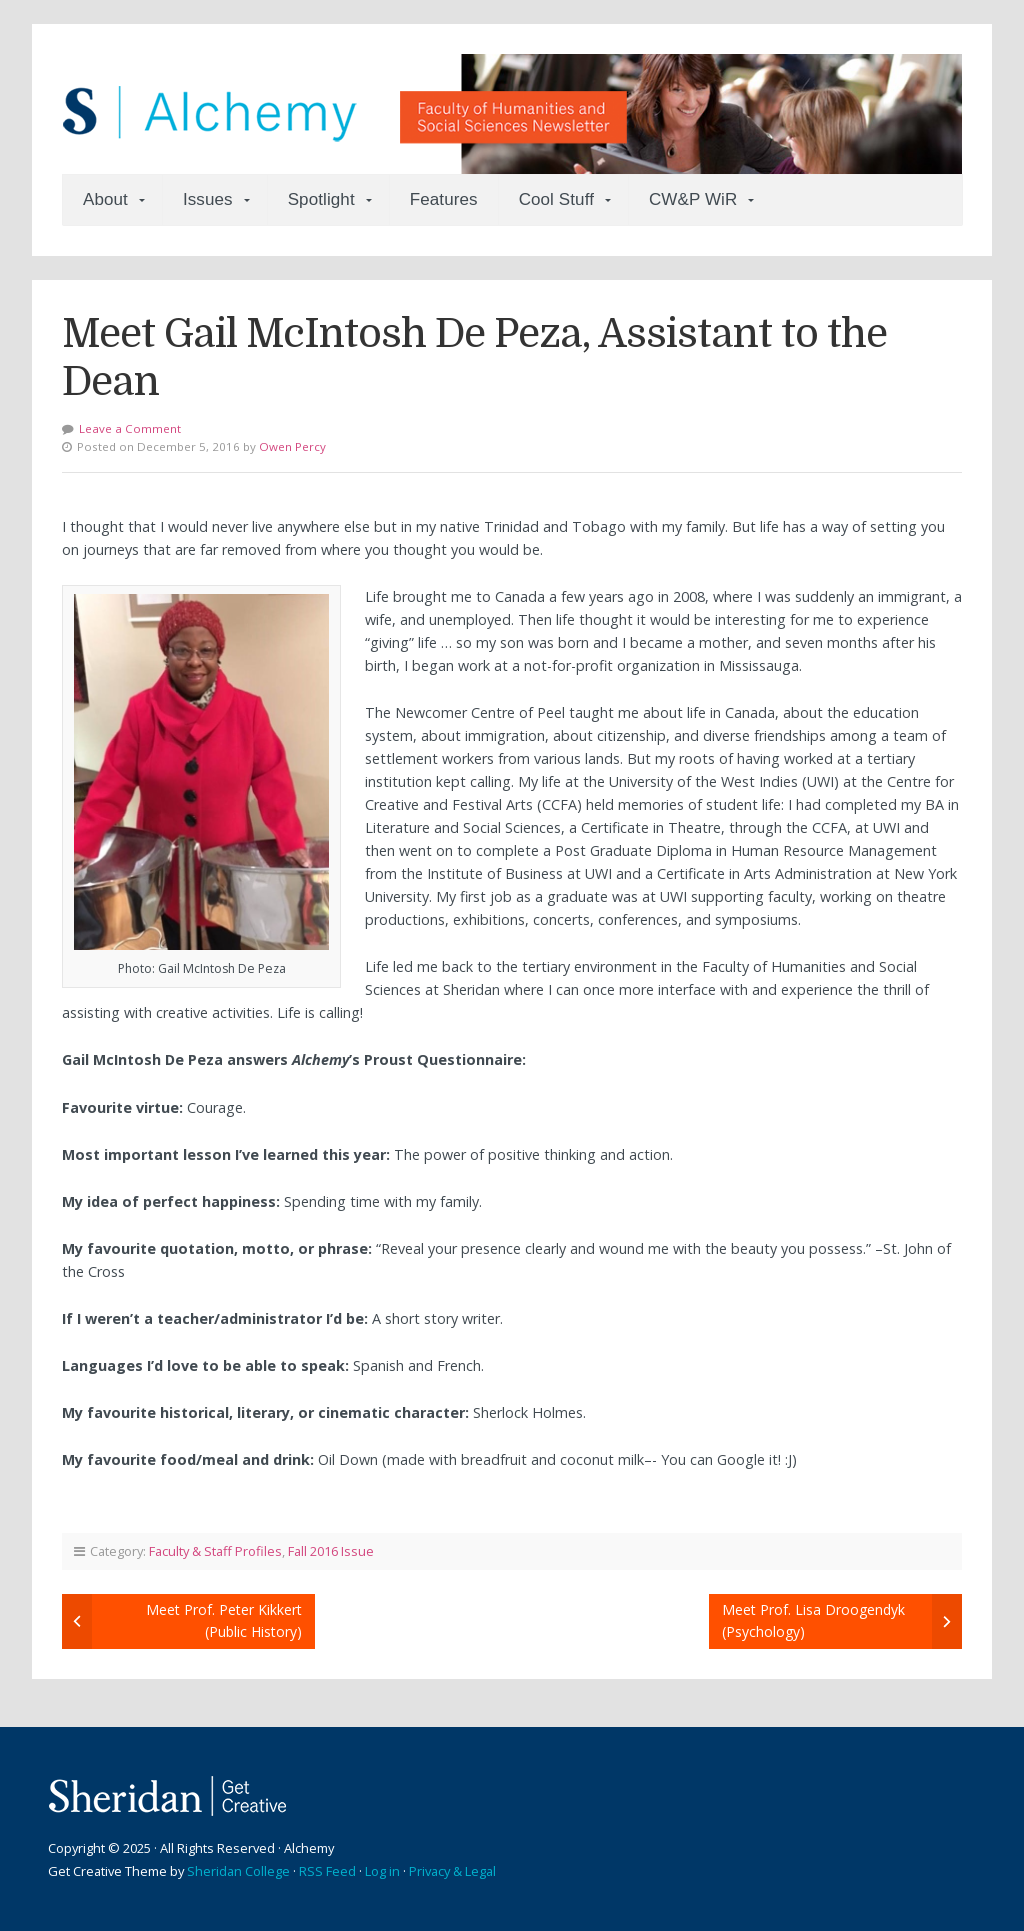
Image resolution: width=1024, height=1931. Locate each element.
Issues (208, 199)
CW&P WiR (693, 199)
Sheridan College (238, 1871)
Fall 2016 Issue (331, 1551)
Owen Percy (292, 446)
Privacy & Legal (452, 1871)
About (105, 199)
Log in (382, 1871)
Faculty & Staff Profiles (215, 1551)
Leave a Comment (130, 428)
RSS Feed (327, 1871)
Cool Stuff (556, 199)
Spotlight (321, 199)
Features (444, 199)
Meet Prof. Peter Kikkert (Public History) (224, 1620)
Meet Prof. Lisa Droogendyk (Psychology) (813, 1620)
